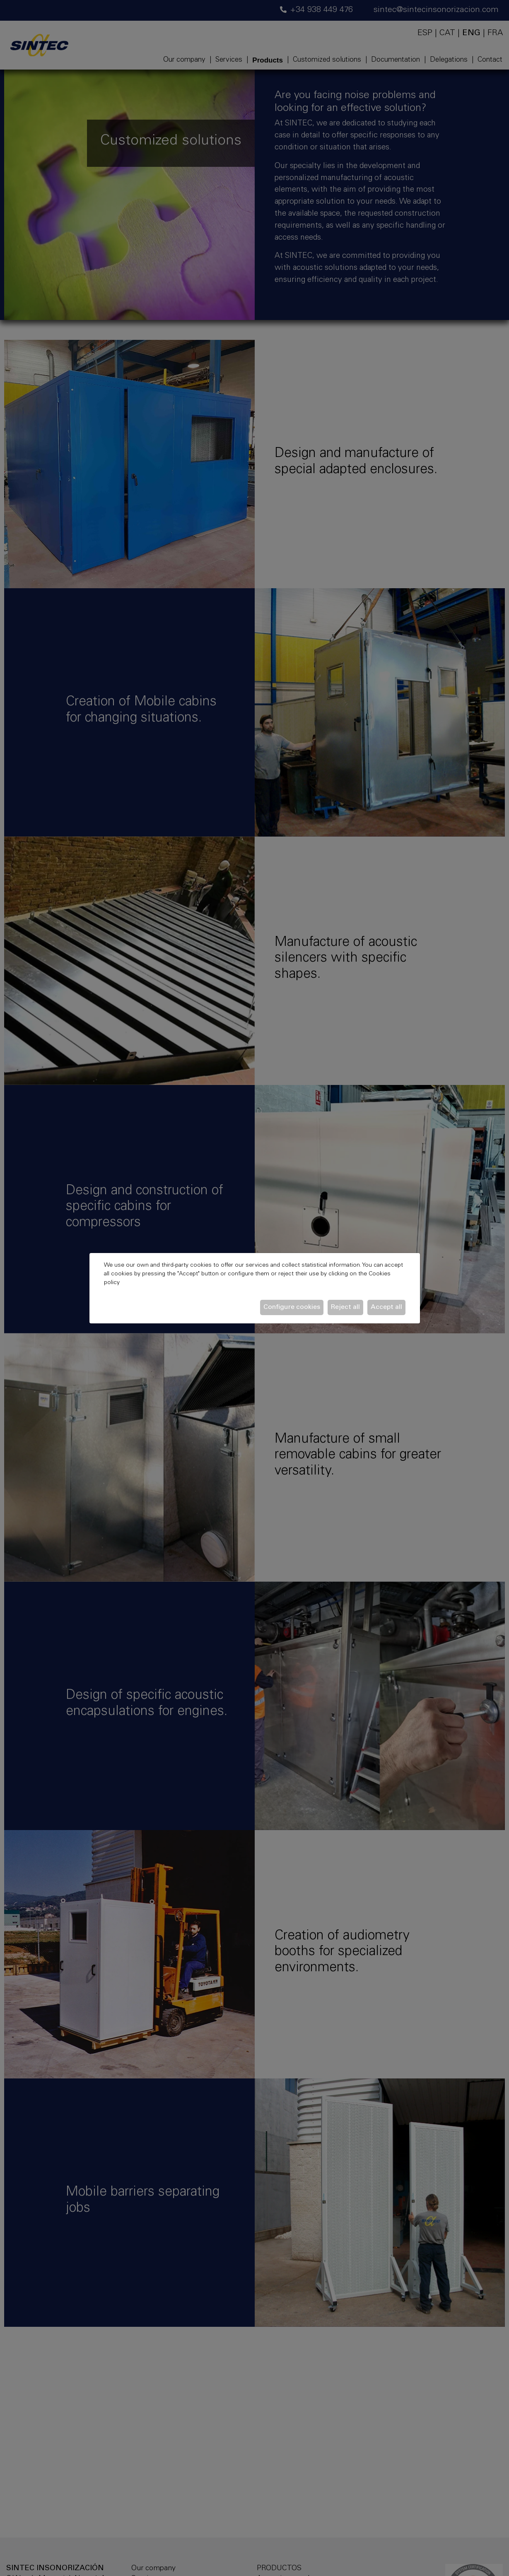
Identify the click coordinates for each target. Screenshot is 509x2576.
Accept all (386, 1307)
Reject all (345, 1307)
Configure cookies (291, 1307)
